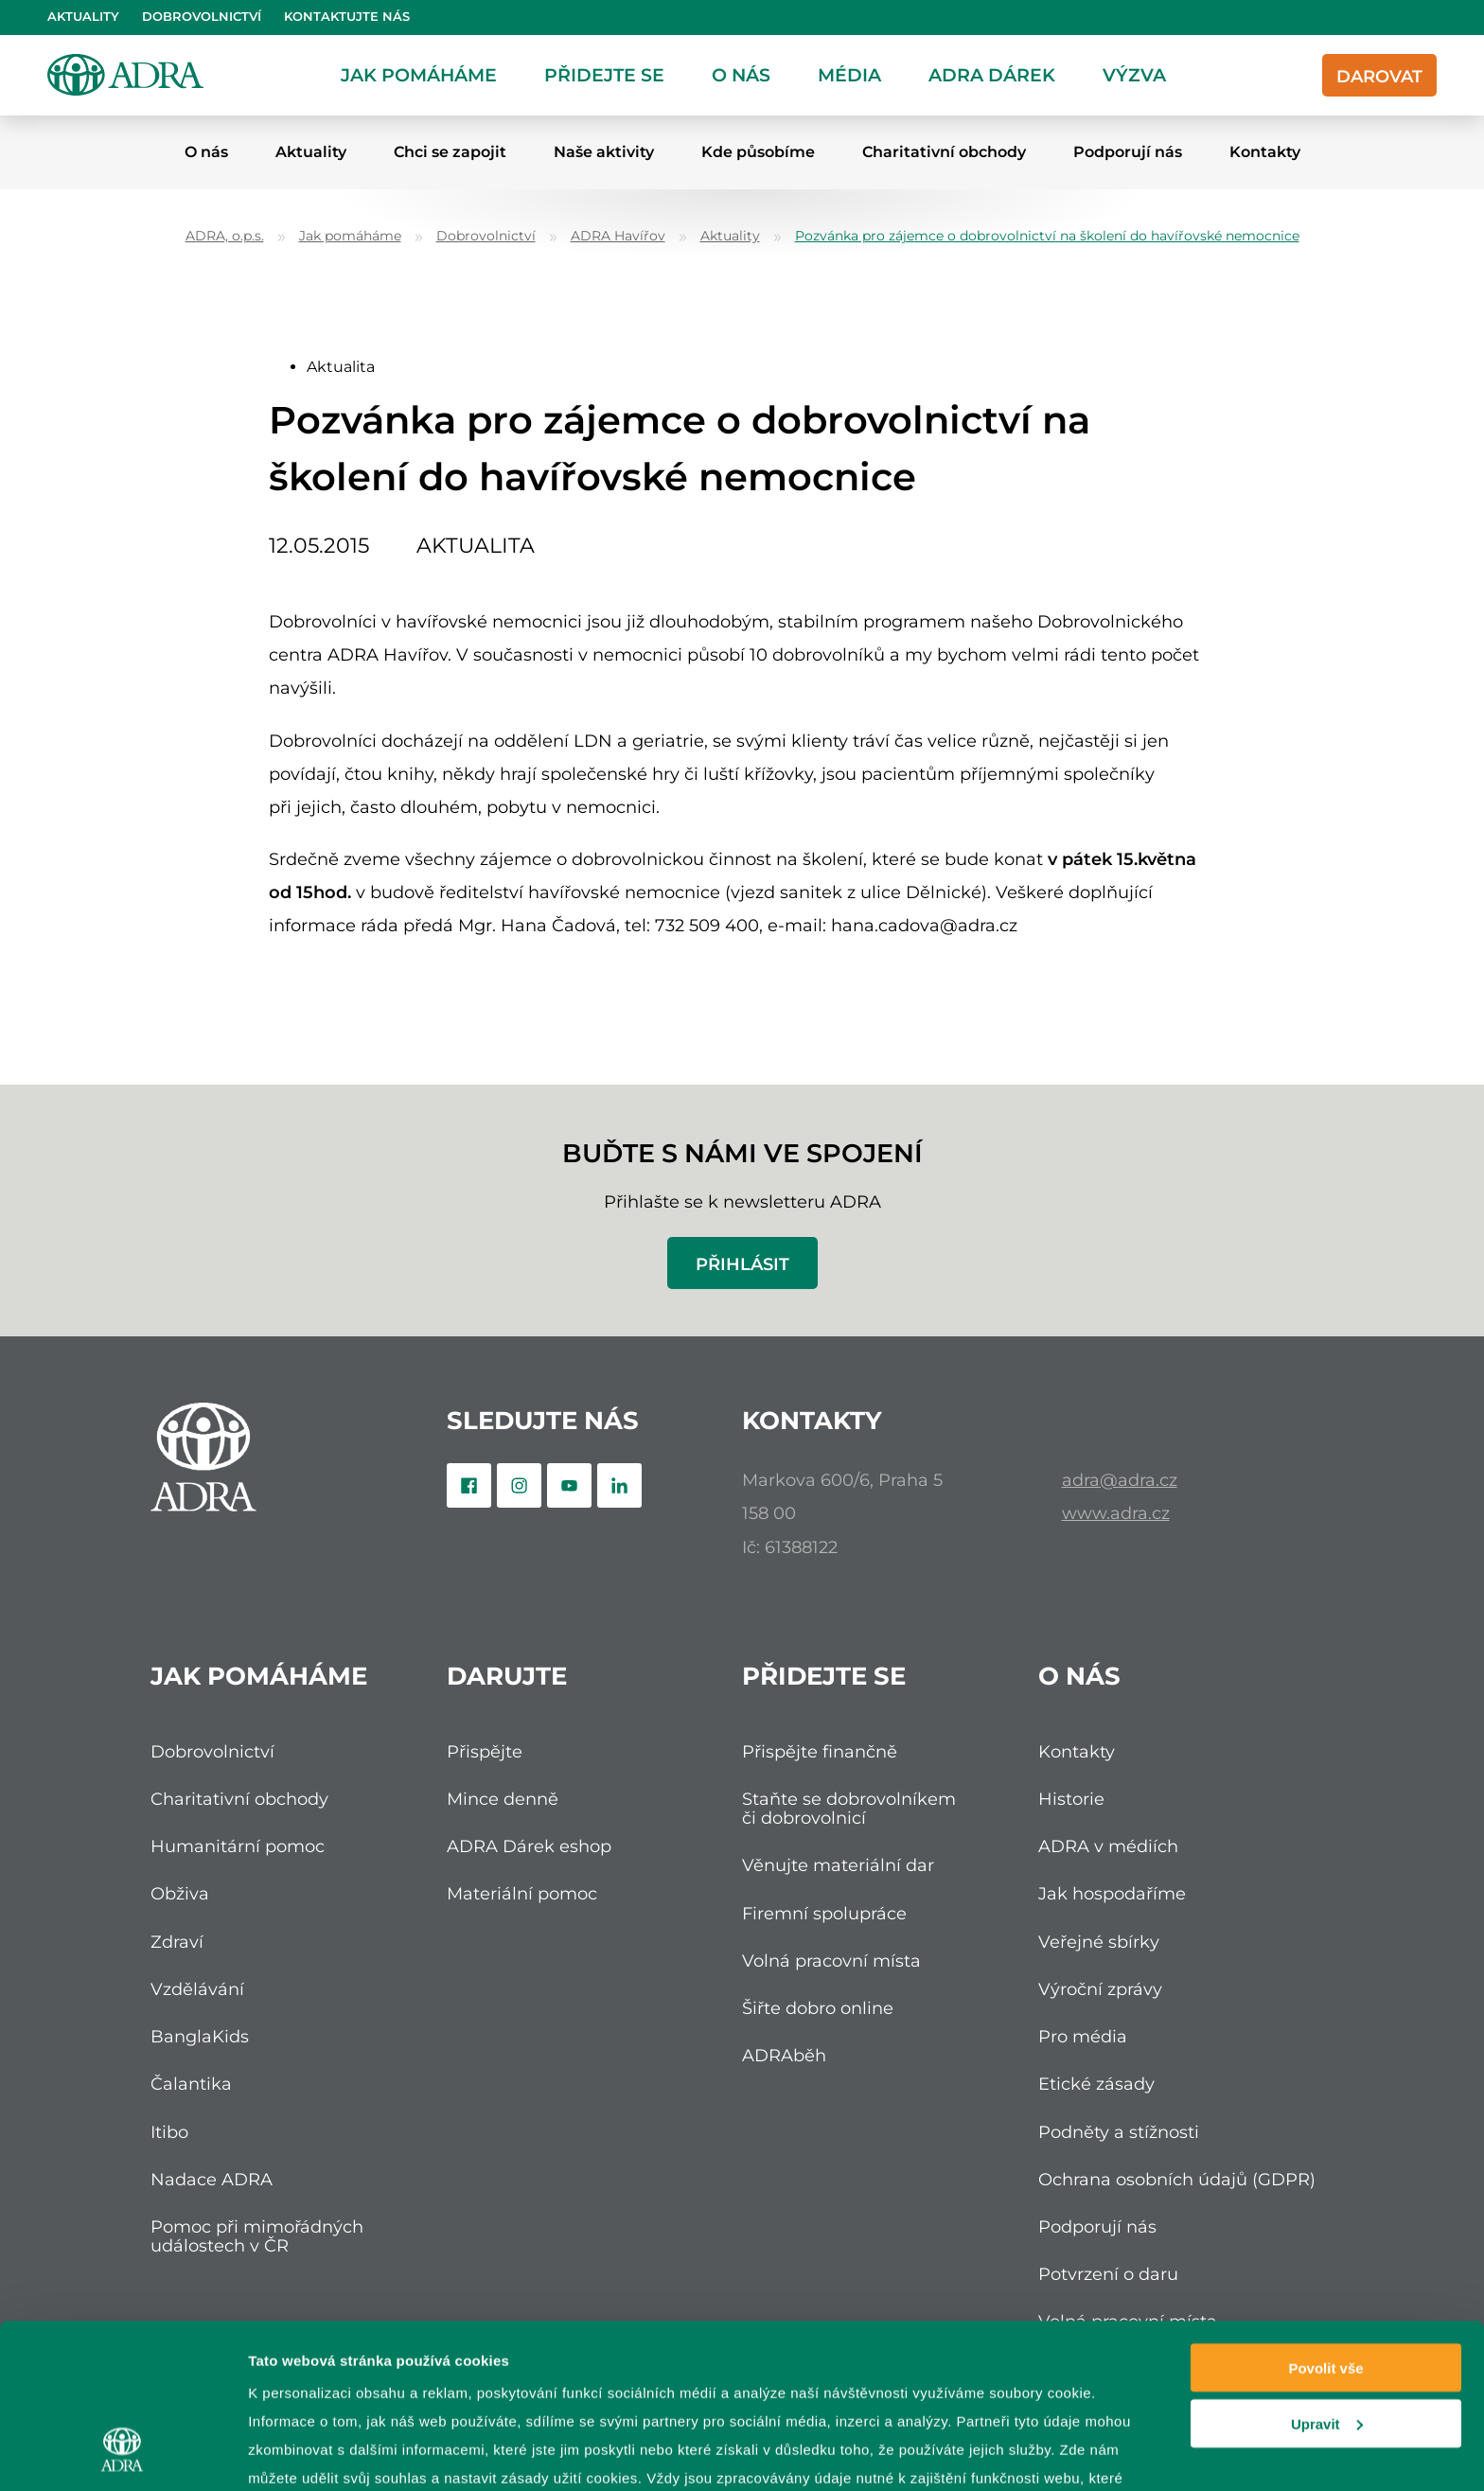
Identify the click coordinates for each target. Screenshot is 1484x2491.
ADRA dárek (991, 74)
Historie (1071, 1799)
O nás (741, 74)
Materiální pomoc (522, 1893)
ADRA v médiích (1108, 1846)
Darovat (1379, 76)
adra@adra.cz (1119, 1480)
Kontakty (1264, 152)
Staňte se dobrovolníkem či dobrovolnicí (849, 1808)
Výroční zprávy (1100, 1989)
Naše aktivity (604, 152)
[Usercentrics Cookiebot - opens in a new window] (122, 2454)
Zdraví (176, 1942)
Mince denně (502, 1799)
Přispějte (484, 1751)
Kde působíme (758, 152)
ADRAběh (784, 2055)
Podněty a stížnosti (1118, 2132)
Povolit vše (1325, 2223)
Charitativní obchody (944, 152)
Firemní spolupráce (824, 1913)
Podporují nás (1127, 152)
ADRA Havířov (618, 236)
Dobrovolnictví (201, 16)
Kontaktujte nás (347, 16)
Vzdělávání (197, 1989)
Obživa (179, 1893)
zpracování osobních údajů (570, 2361)
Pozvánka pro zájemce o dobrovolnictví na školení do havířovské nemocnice (1047, 236)
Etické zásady (1096, 2084)
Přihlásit (742, 1264)
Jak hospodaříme (1112, 1893)
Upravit (1327, 2278)
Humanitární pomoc (237, 1846)
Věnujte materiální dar (838, 1865)
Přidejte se (604, 74)
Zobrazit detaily (301, 2454)
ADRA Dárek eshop (529, 1846)
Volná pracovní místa (831, 1960)
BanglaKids (199, 2036)
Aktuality (83, 16)
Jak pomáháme (419, 74)
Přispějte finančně (819, 1751)
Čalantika (191, 2084)
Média (849, 74)
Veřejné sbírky (1098, 1942)
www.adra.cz (1116, 1513)
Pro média (1082, 2036)
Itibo (169, 2132)
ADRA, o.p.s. (225, 236)
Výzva (1134, 74)
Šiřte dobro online (817, 2008)
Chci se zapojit (450, 152)
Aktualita (341, 367)
